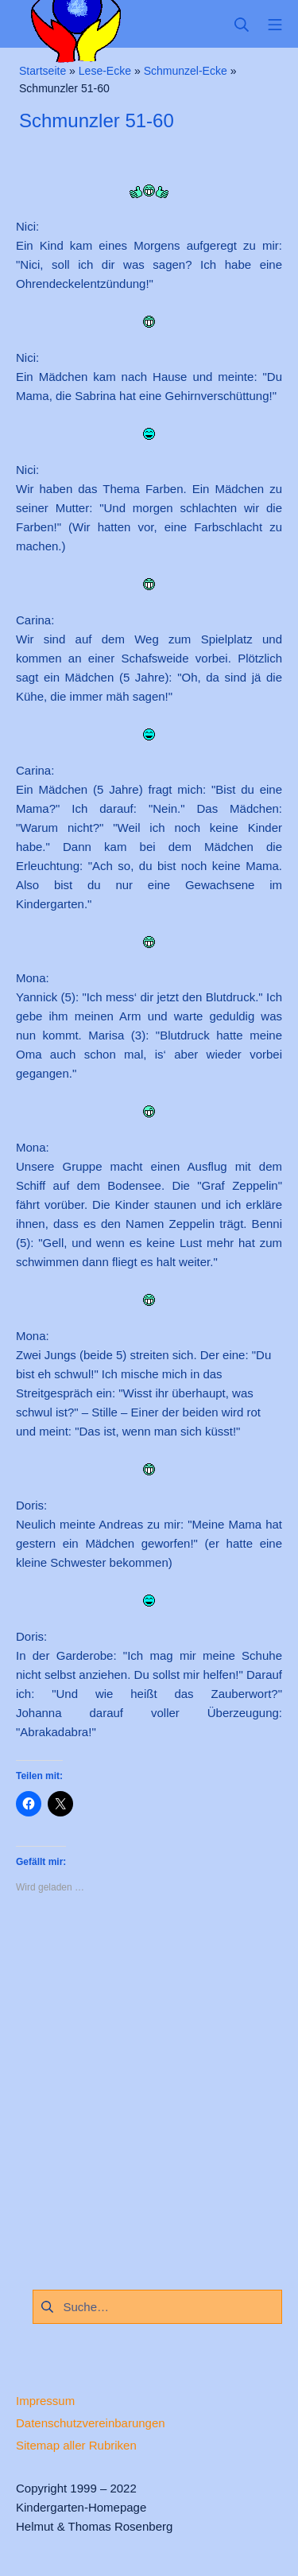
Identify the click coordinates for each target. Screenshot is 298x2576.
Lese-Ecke (105, 70)
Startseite (42, 70)
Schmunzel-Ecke (185, 70)
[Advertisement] (149, 2087)
